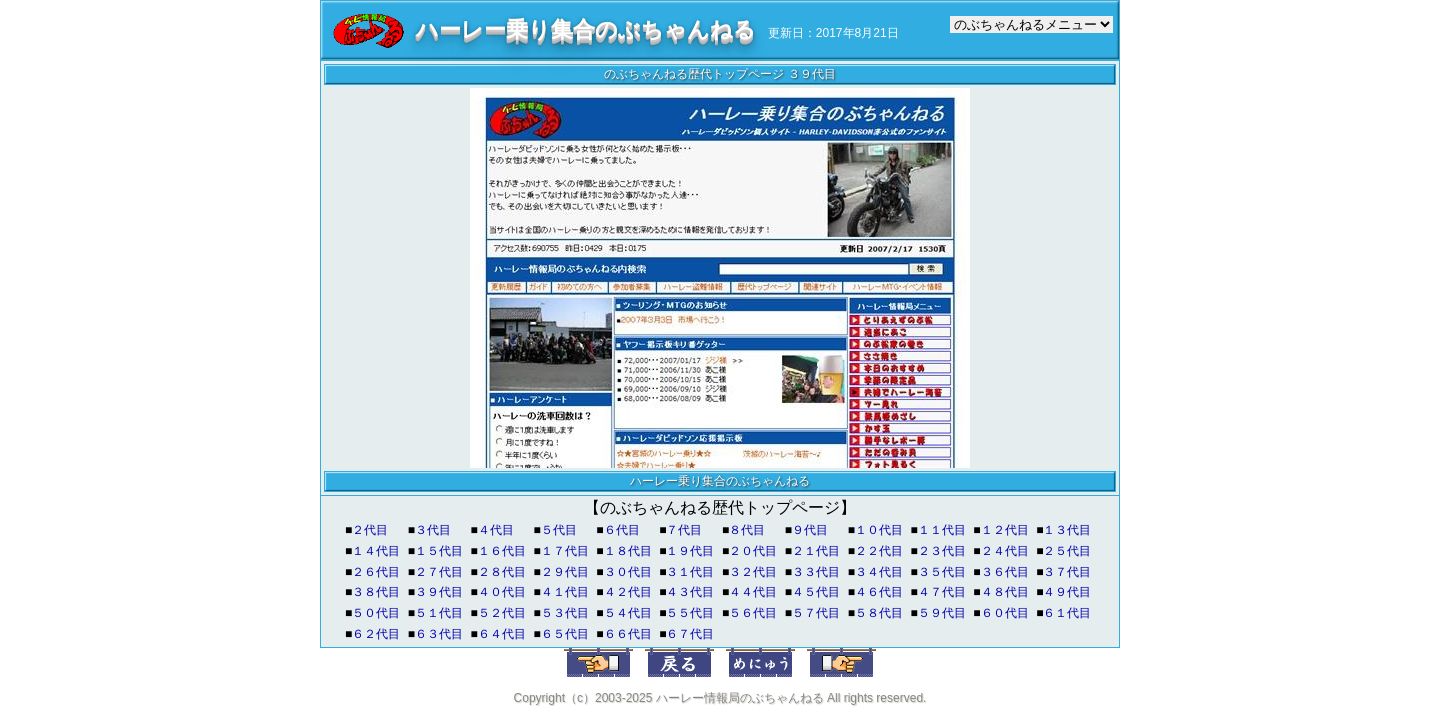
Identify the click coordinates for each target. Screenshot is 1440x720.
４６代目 (879, 592)
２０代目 (753, 551)
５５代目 (690, 613)
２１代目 (816, 551)
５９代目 (942, 613)
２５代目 (1067, 551)
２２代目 (879, 551)
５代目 (559, 530)
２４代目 (1005, 551)
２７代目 (439, 572)
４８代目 (1005, 592)
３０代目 (628, 572)
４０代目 (502, 592)
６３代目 (439, 634)
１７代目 (565, 551)
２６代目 (376, 572)
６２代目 (376, 634)
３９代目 (439, 592)
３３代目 (816, 572)
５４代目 (628, 613)
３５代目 (942, 572)
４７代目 (942, 592)
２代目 (370, 530)
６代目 (622, 530)
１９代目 (690, 551)
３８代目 (376, 592)
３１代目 (690, 572)
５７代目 (816, 613)
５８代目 (879, 613)
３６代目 (1005, 572)
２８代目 (502, 572)
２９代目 (565, 572)
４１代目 (565, 592)
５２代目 (502, 613)
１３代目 (1067, 530)
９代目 (810, 530)
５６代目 (753, 613)
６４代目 (502, 634)
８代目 (747, 530)
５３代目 (565, 613)
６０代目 (1005, 613)
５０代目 (376, 613)
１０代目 (879, 530)
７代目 (684, 530)
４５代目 (816, 592)
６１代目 (1067, 613)
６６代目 (628, 634)
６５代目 (565, 634)
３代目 (433, 530)
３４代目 (879, 572)
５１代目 (439, 613)
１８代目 (628, 551)
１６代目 (502, 551)
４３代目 (690, 592)
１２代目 (1005, 530)
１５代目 (439, 551)
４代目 (496, 530)
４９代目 (1067, 592)
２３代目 (942, 551)
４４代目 (753, 592)
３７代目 (1067, 572)
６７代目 (690, 634)
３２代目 (753, 572)
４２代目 (628, 592)
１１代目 (942, 530)
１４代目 (376, 551)
